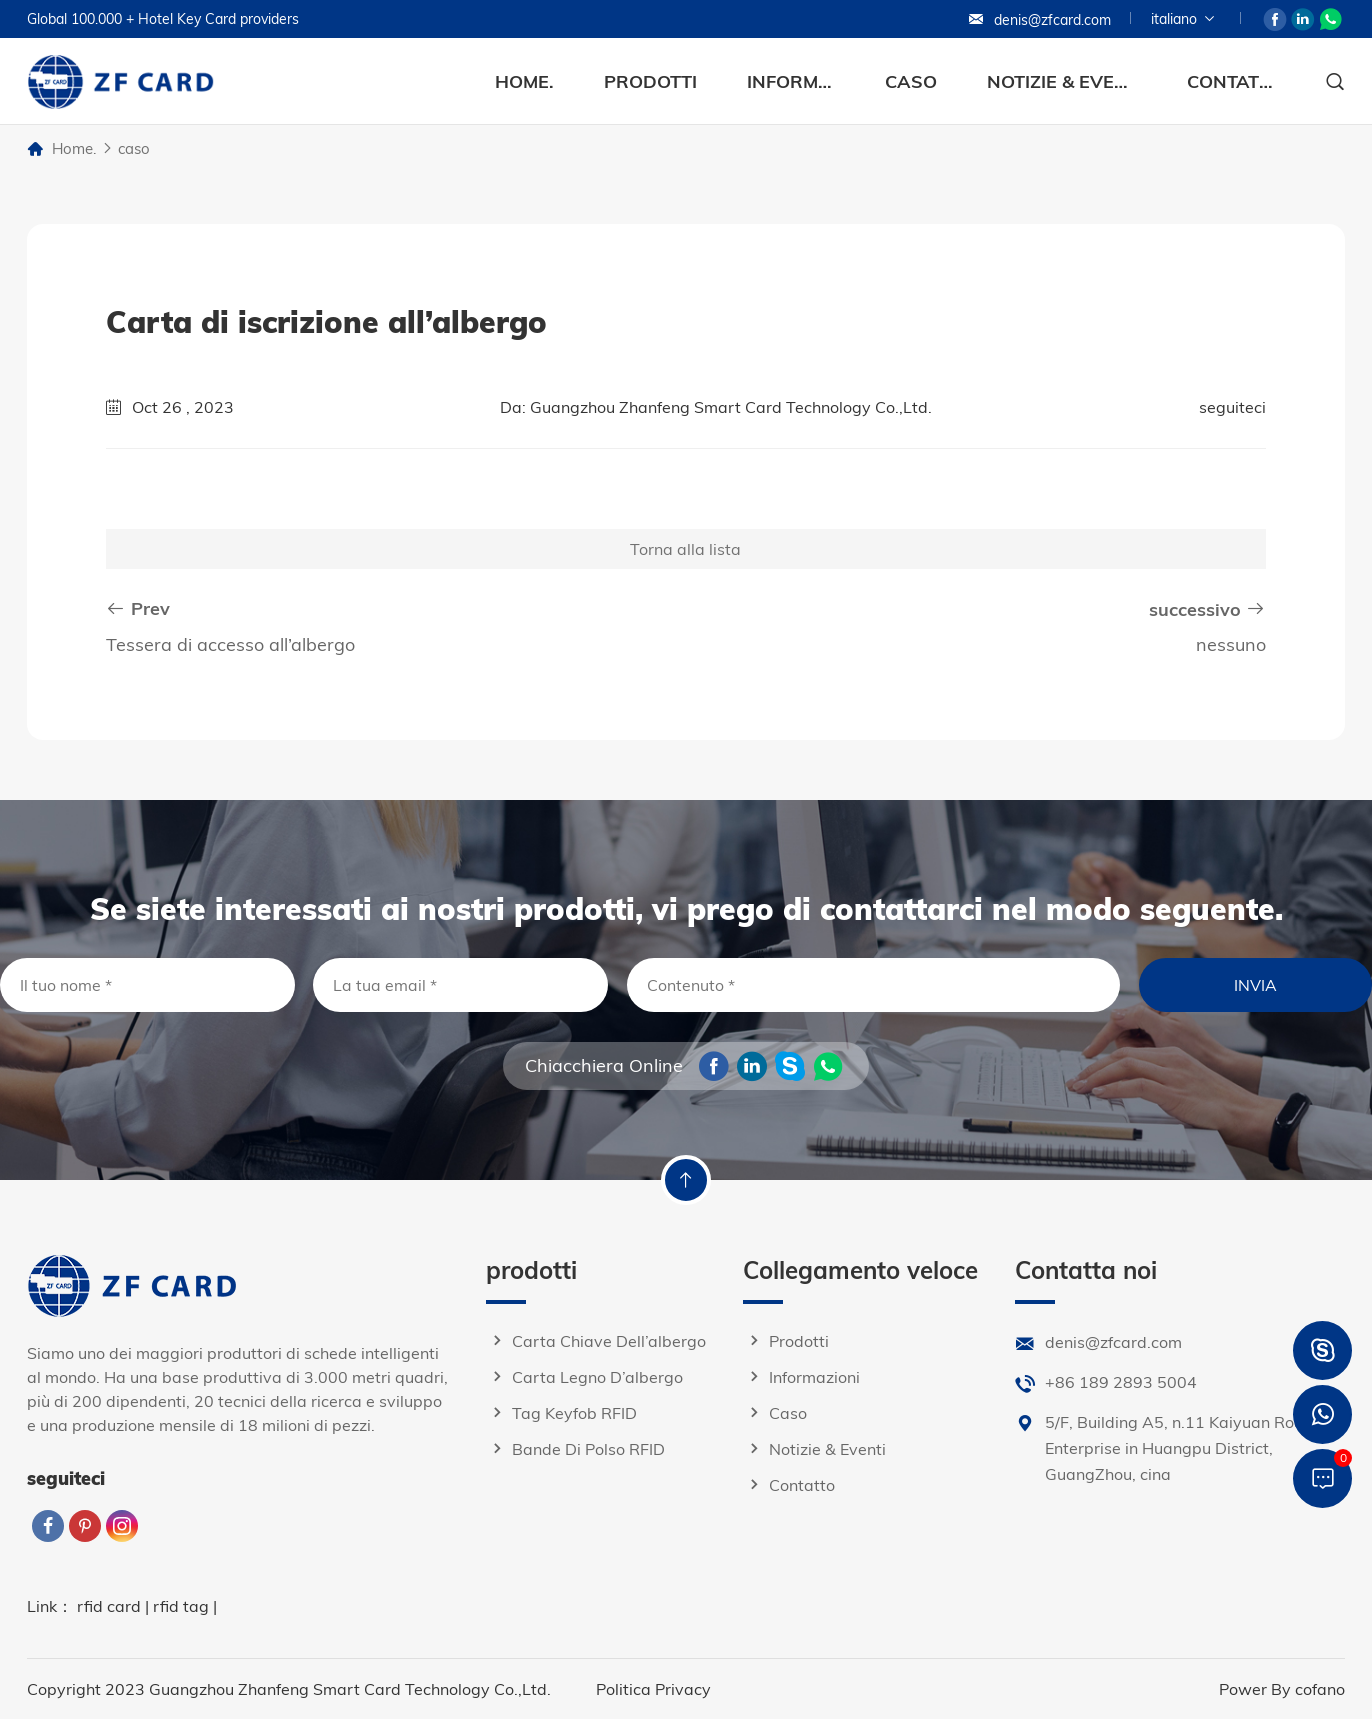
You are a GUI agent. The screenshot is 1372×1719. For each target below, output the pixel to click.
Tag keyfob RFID (561, 1413)
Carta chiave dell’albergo (596, 1341)
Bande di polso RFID (575, 1449)
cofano (1320, 1689)
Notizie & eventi (1062, 81)
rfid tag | (185, 1606)
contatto (1231, 81)
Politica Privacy (653, 1689)
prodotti (650, 81)
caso (911, 81)
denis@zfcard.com (1039, 20)
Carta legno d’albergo (584, 1377)
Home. (524, 81)
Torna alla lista (685, 549)
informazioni (791, 81)
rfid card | (115, 1606)
